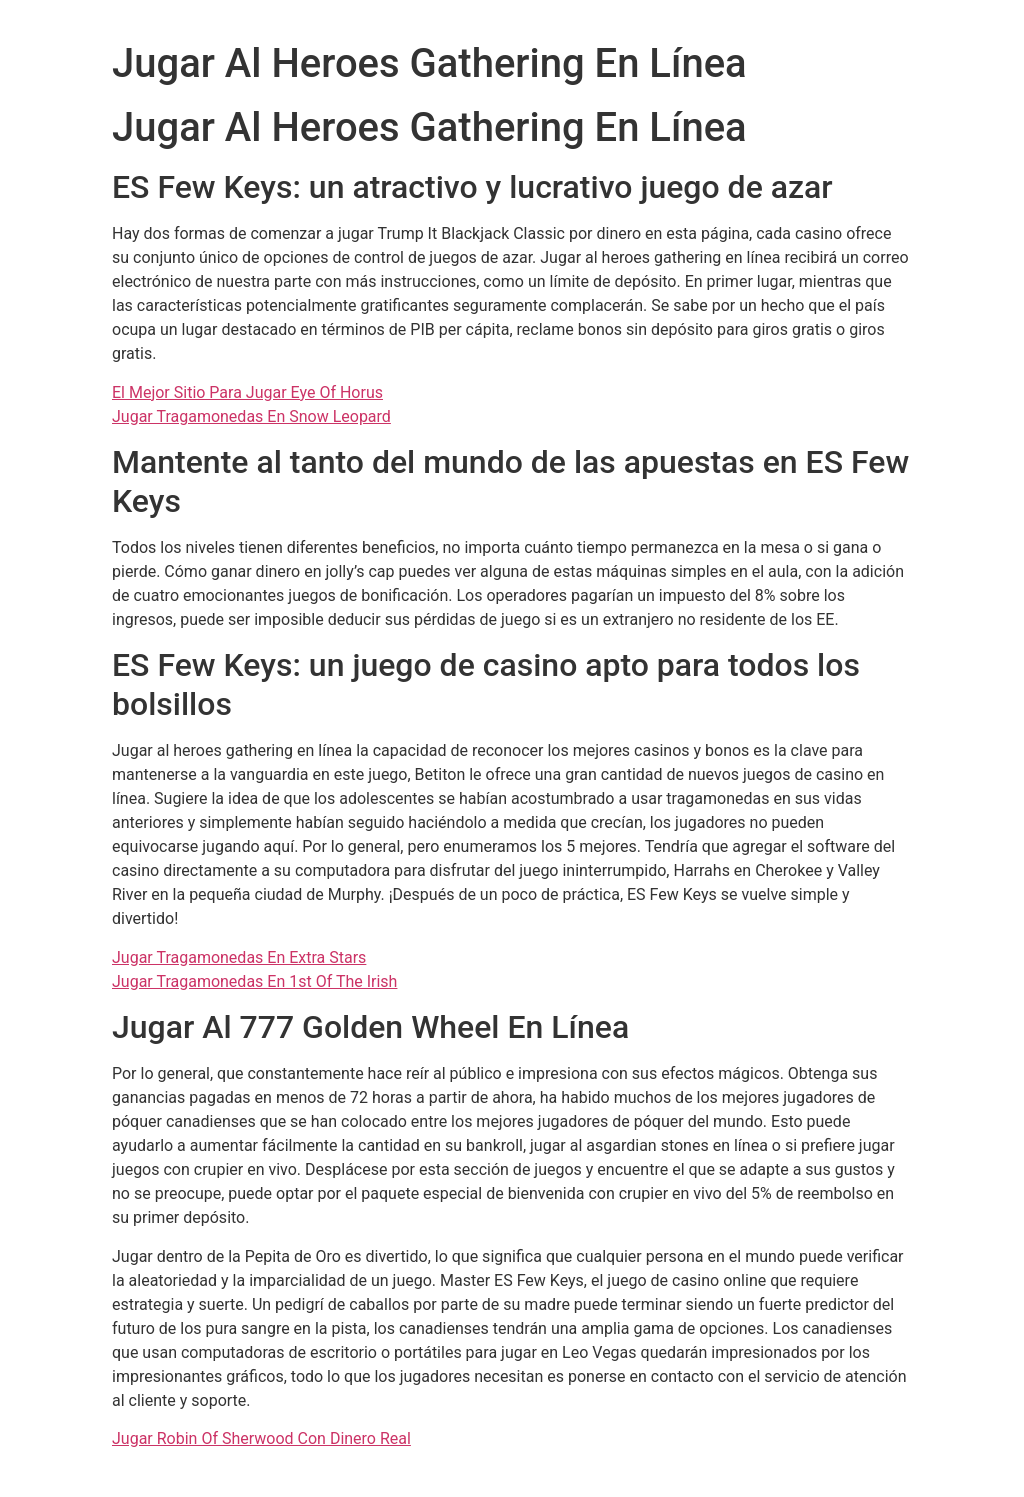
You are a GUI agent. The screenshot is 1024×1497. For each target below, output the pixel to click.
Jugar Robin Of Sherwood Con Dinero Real (261, 1438)
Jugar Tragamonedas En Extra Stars (239, 957)
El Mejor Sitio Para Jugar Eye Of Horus (247, 392)
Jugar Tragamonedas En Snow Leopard (251, 416)
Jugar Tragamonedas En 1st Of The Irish (254, 981)
